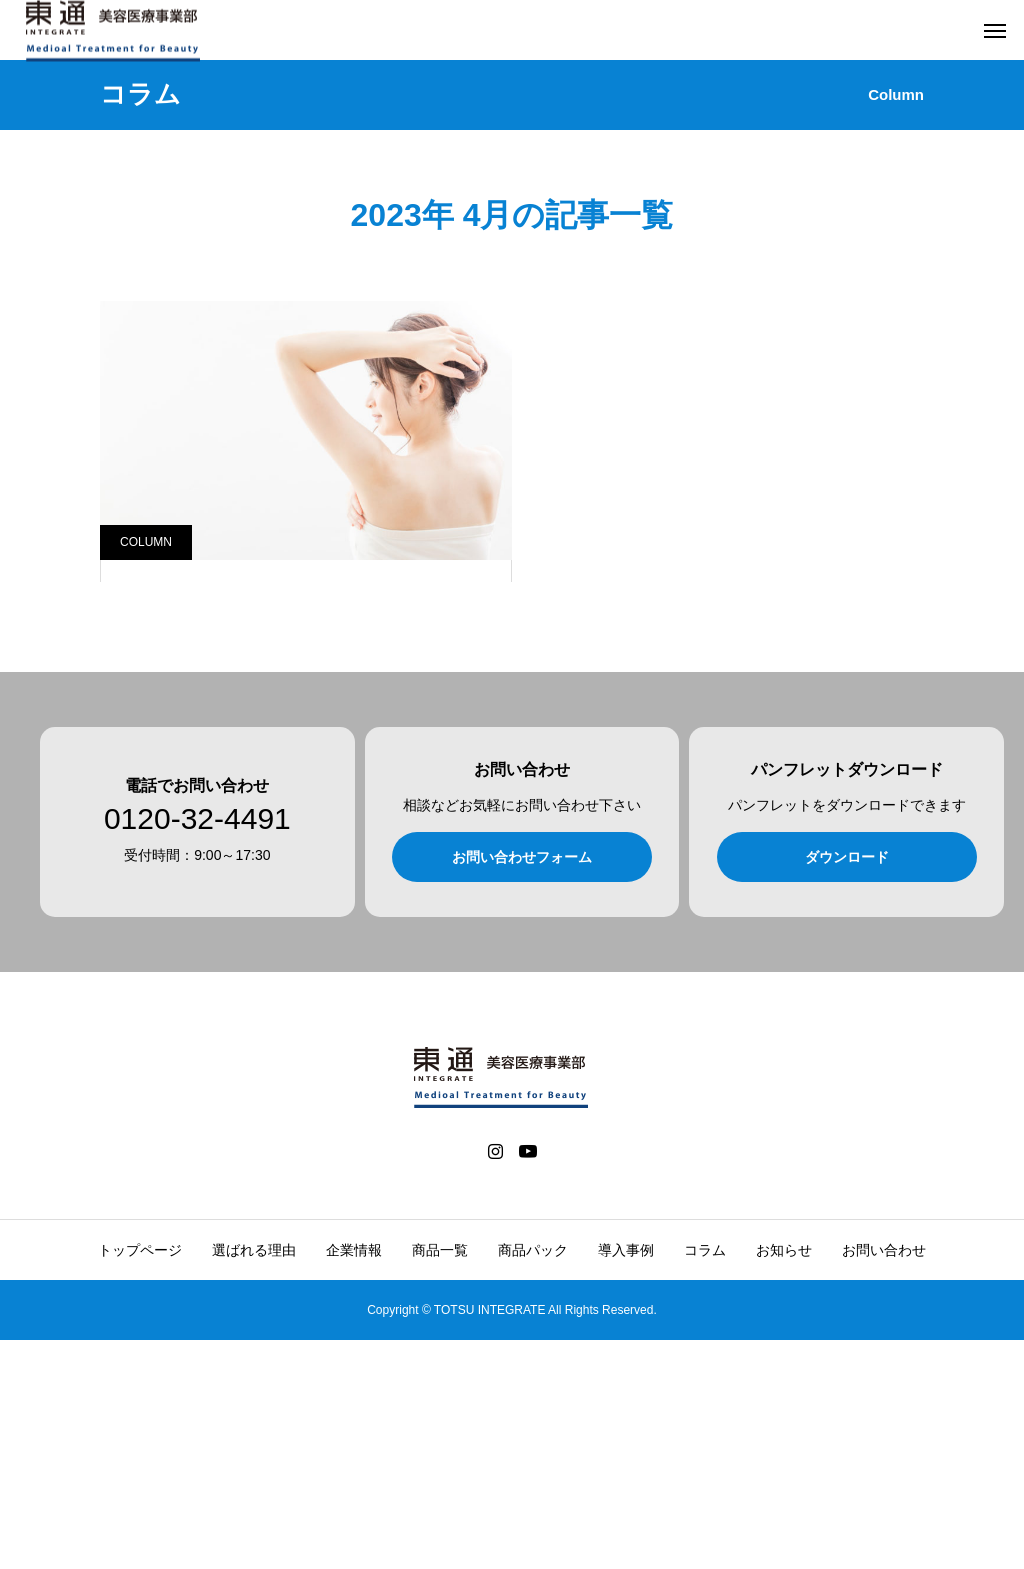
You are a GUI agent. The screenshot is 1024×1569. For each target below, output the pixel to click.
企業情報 (354, 1479)
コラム (705, 1479)
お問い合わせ (884, 1479)
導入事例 (626, 1479)
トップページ (140, 1479)
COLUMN (146, 542)
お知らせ (784, 1479)
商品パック (533, 1479)
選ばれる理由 (254, 1479)
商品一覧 (440, 1479)
